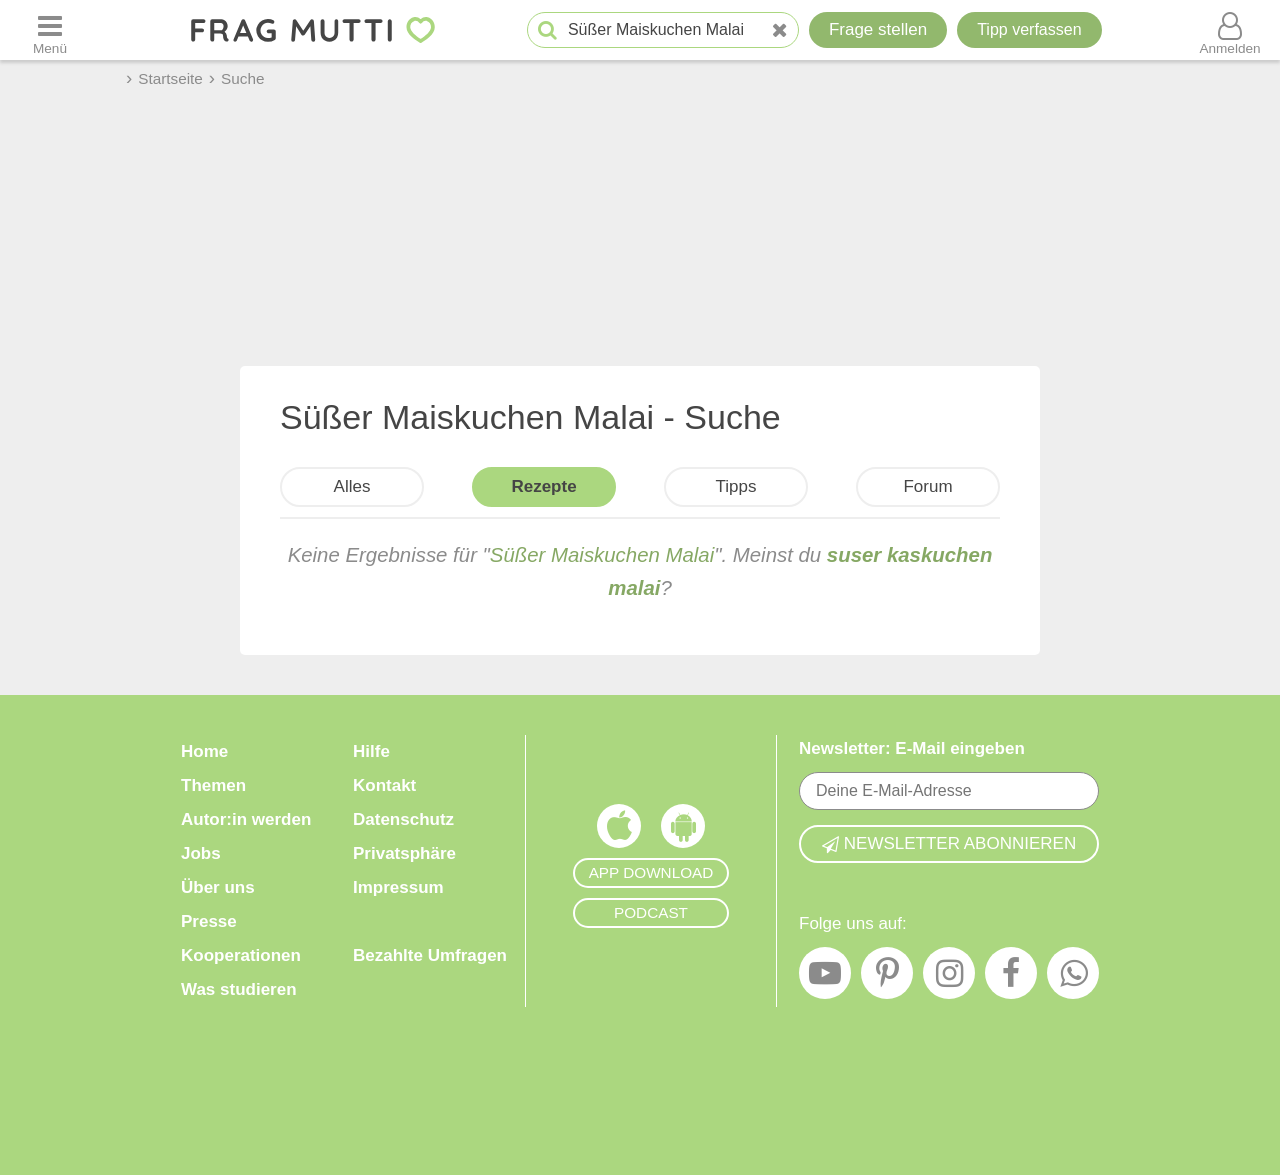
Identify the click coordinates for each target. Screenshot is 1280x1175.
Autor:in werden (246, 819)
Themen (213, 785)
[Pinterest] (887, 978)
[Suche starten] (547, 30)
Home (204, 751)
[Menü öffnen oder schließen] (50, 30)
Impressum (398, 887)
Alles (352, 486)
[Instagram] (949, 978)
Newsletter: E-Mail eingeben (912, 748)
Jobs (201, 853)
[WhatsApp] (1073, 978)
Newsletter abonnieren (949, 843)
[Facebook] (1011, 978)
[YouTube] (825, 978)
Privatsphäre (404, 853)
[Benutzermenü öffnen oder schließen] (1230, 30)
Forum (927, 486)
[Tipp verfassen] (1029, 30)
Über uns (218, 887)
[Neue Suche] (780, 30)
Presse (209, 921)
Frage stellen (878, 29)
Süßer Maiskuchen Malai (602, 555)
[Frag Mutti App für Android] (683, 831)
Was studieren (239, 989)
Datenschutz (403, 819)
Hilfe (371, 751)
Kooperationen (241, 955)
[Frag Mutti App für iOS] (619, 831)
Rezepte (543, 486)
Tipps (736, 486)
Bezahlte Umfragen (430, 955)
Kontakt (384, 785)
